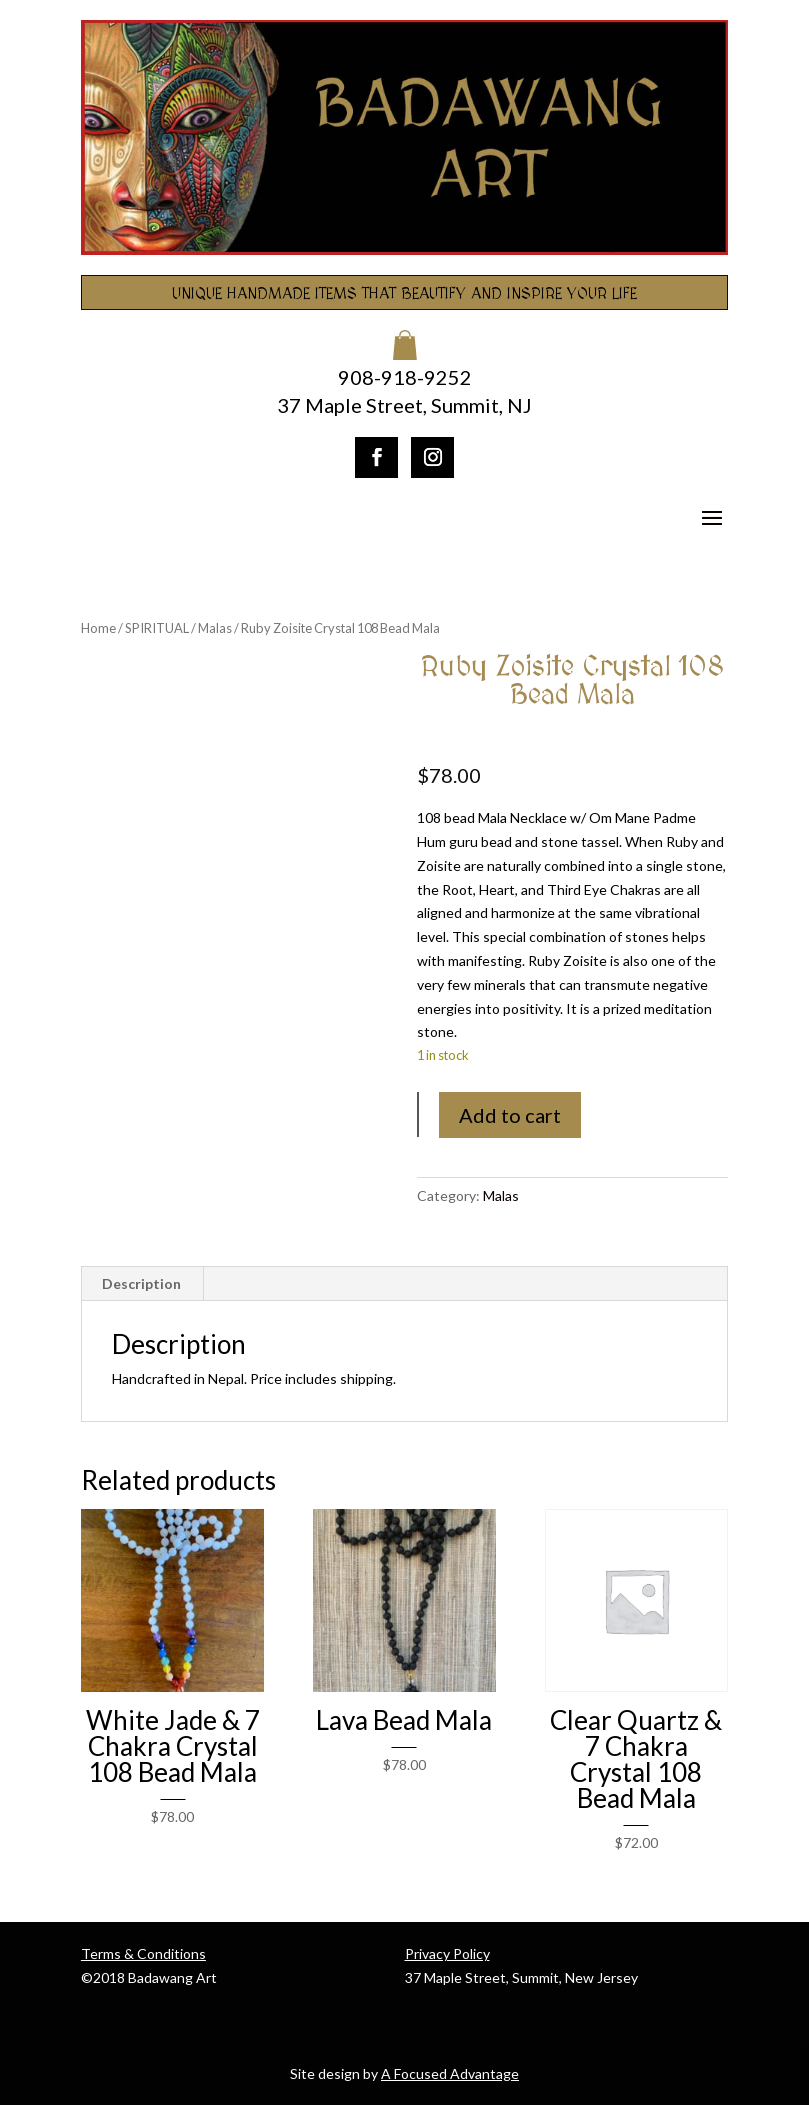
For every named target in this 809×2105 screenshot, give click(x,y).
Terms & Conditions (143, 1953)
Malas (215, 628)
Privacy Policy (447, 1953)
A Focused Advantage (450, 2073)
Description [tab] (141, 1283)
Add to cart (510, 1115)
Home (98, 628)
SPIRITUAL (157, 628)
